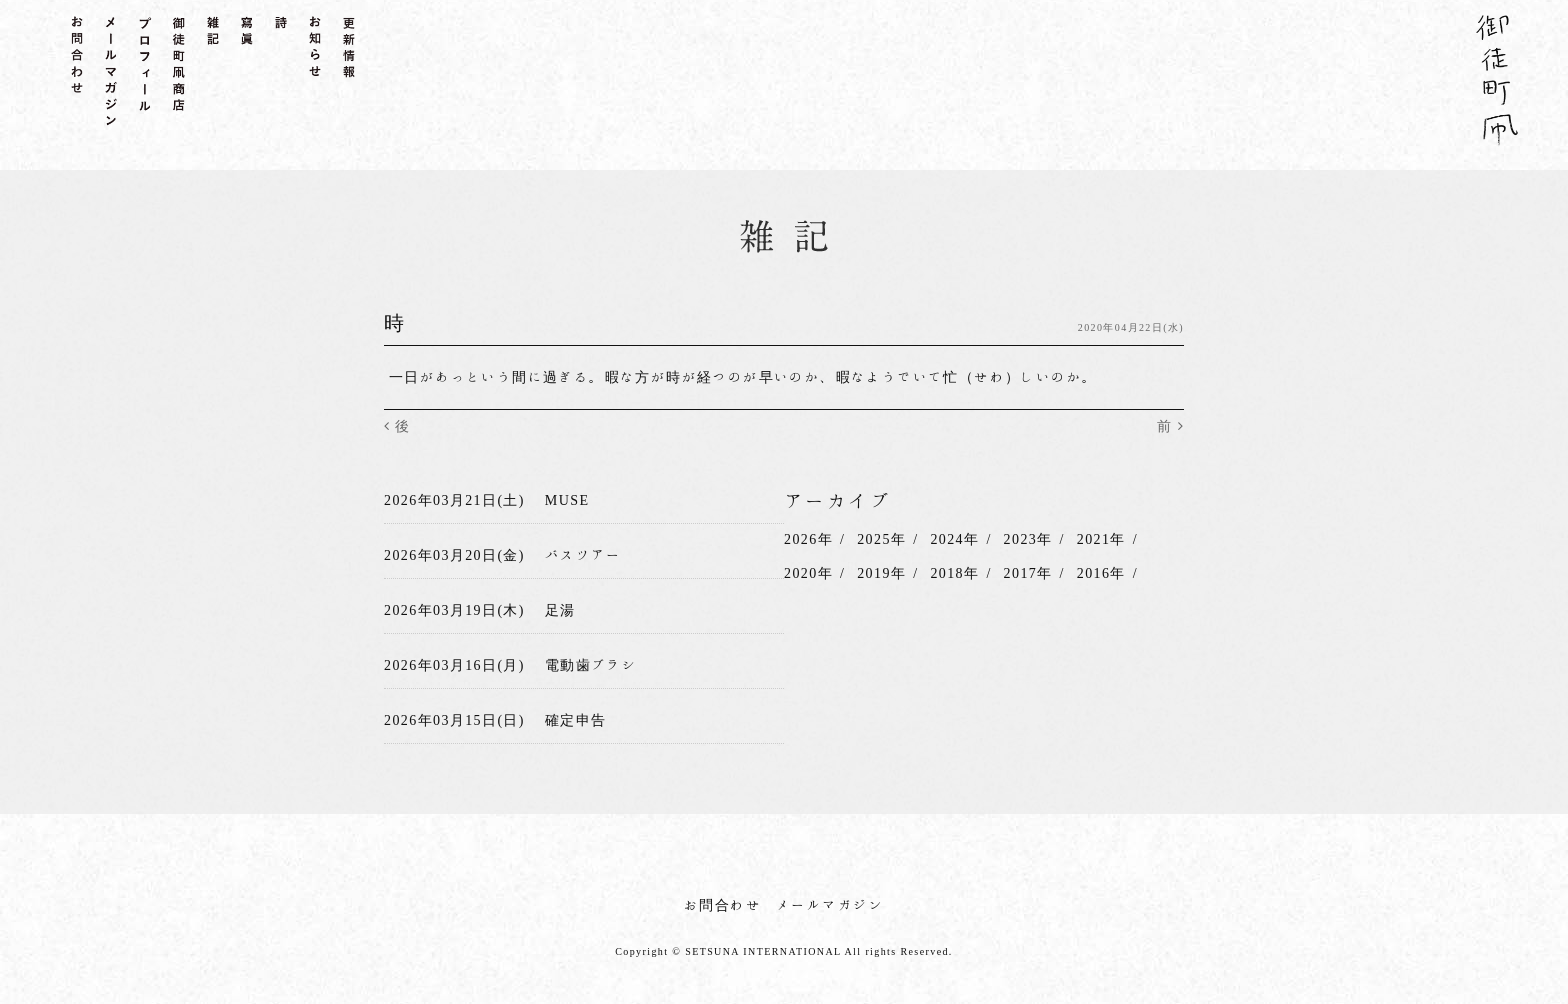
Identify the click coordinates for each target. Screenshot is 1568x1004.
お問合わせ (722, 904)
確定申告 (576, 719)
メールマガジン (830, 904)
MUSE (567, 500)
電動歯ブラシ (591, 665)
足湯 (560, 610)
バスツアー (583, 555)
